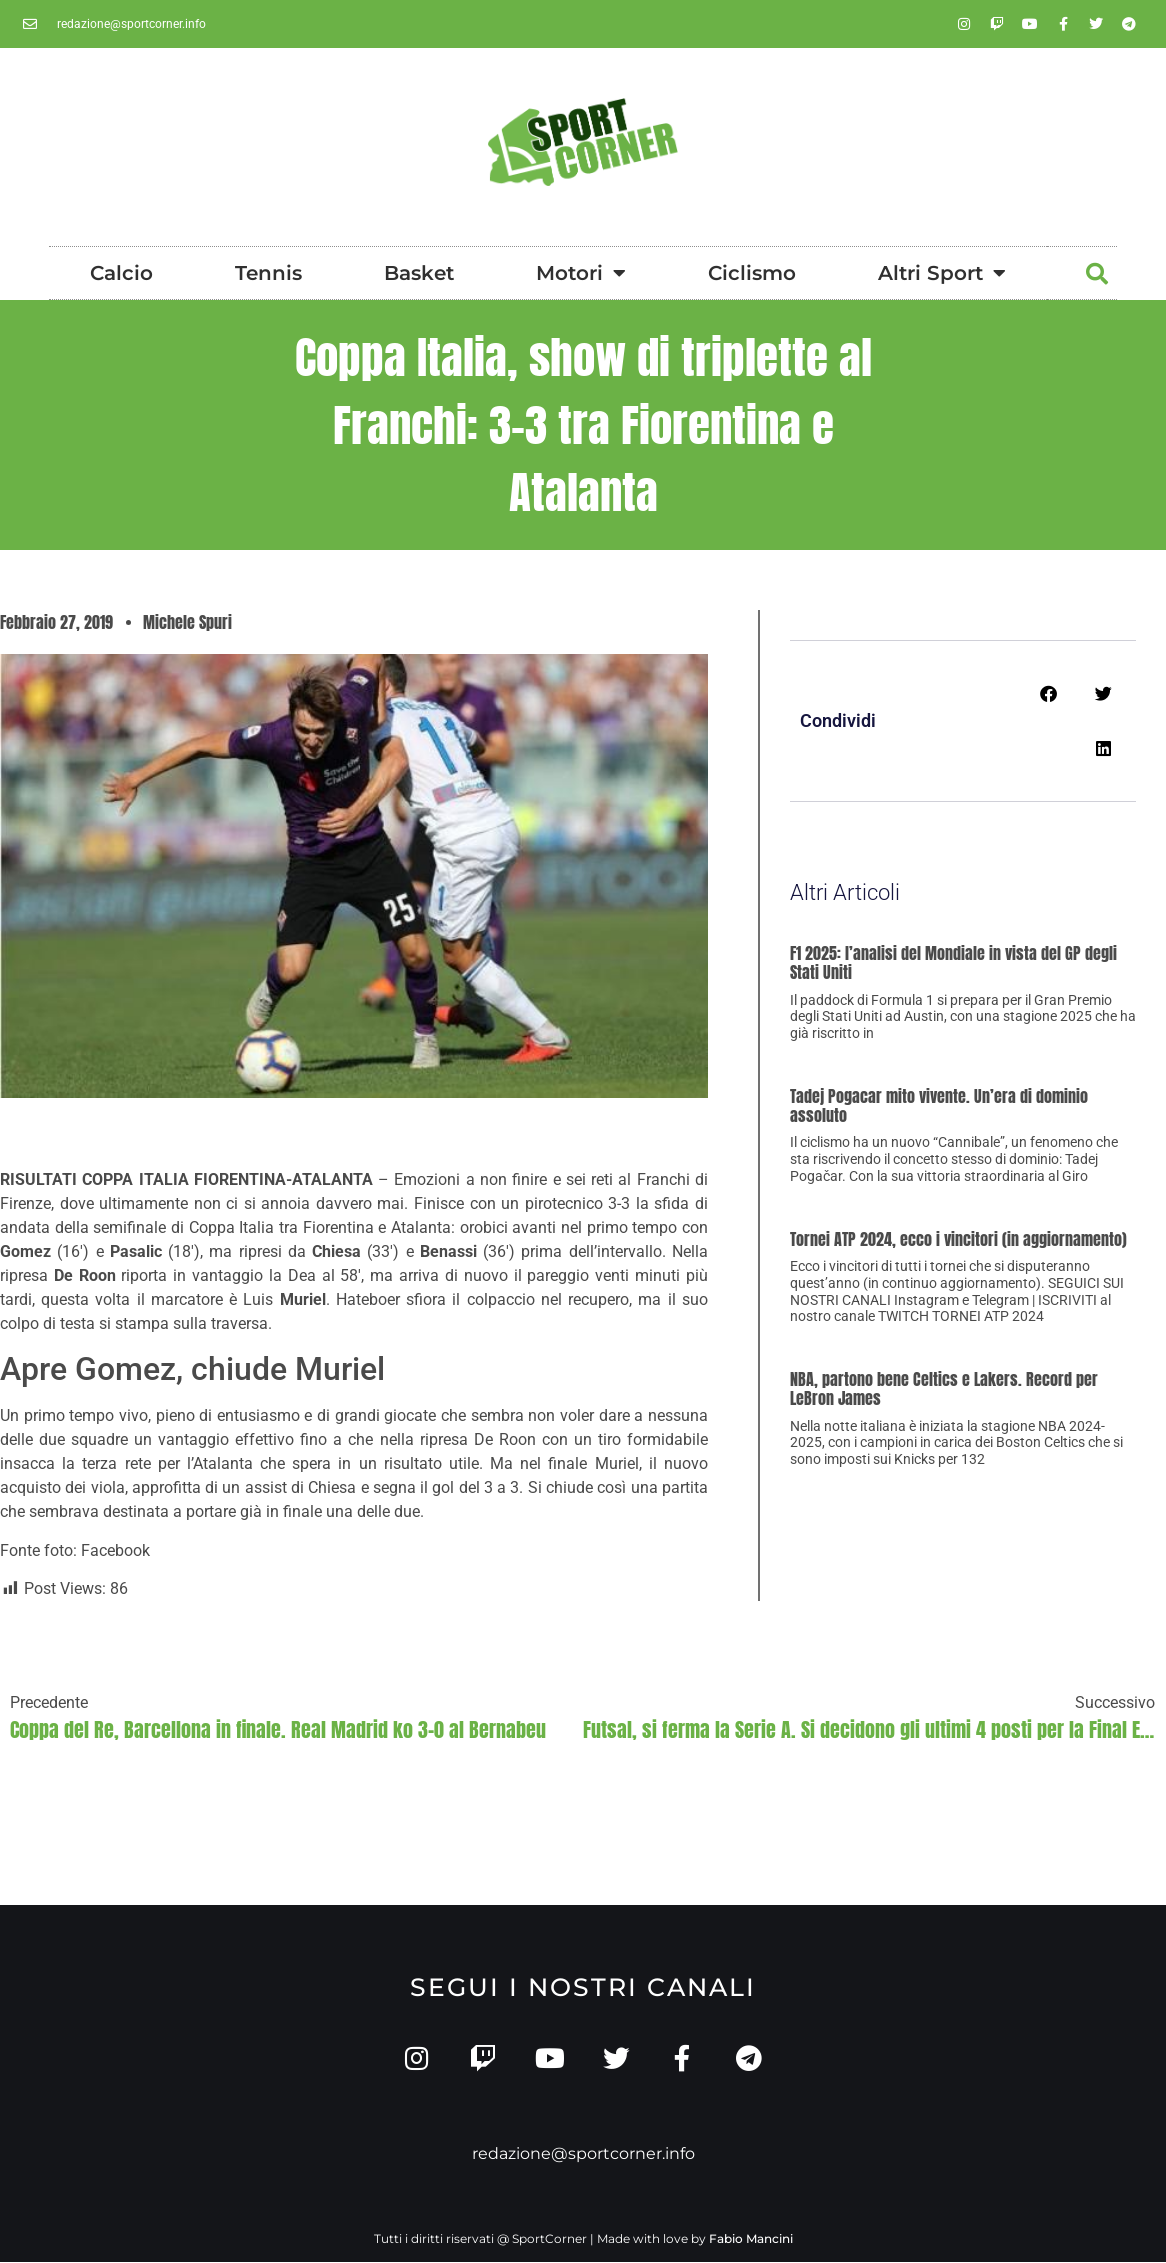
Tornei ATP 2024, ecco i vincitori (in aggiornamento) (958, 1239)
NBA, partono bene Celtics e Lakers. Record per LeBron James (944, 1388)
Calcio (121, 273)
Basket (419, 273)
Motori (581, 273)
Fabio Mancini (751, 2239)
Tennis (268, 273)
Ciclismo (752, 273)
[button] (1097, 274)
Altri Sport (942, 273)
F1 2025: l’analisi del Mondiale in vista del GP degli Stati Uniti (953, 962)
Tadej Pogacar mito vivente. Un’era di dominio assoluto (939, 1105)
